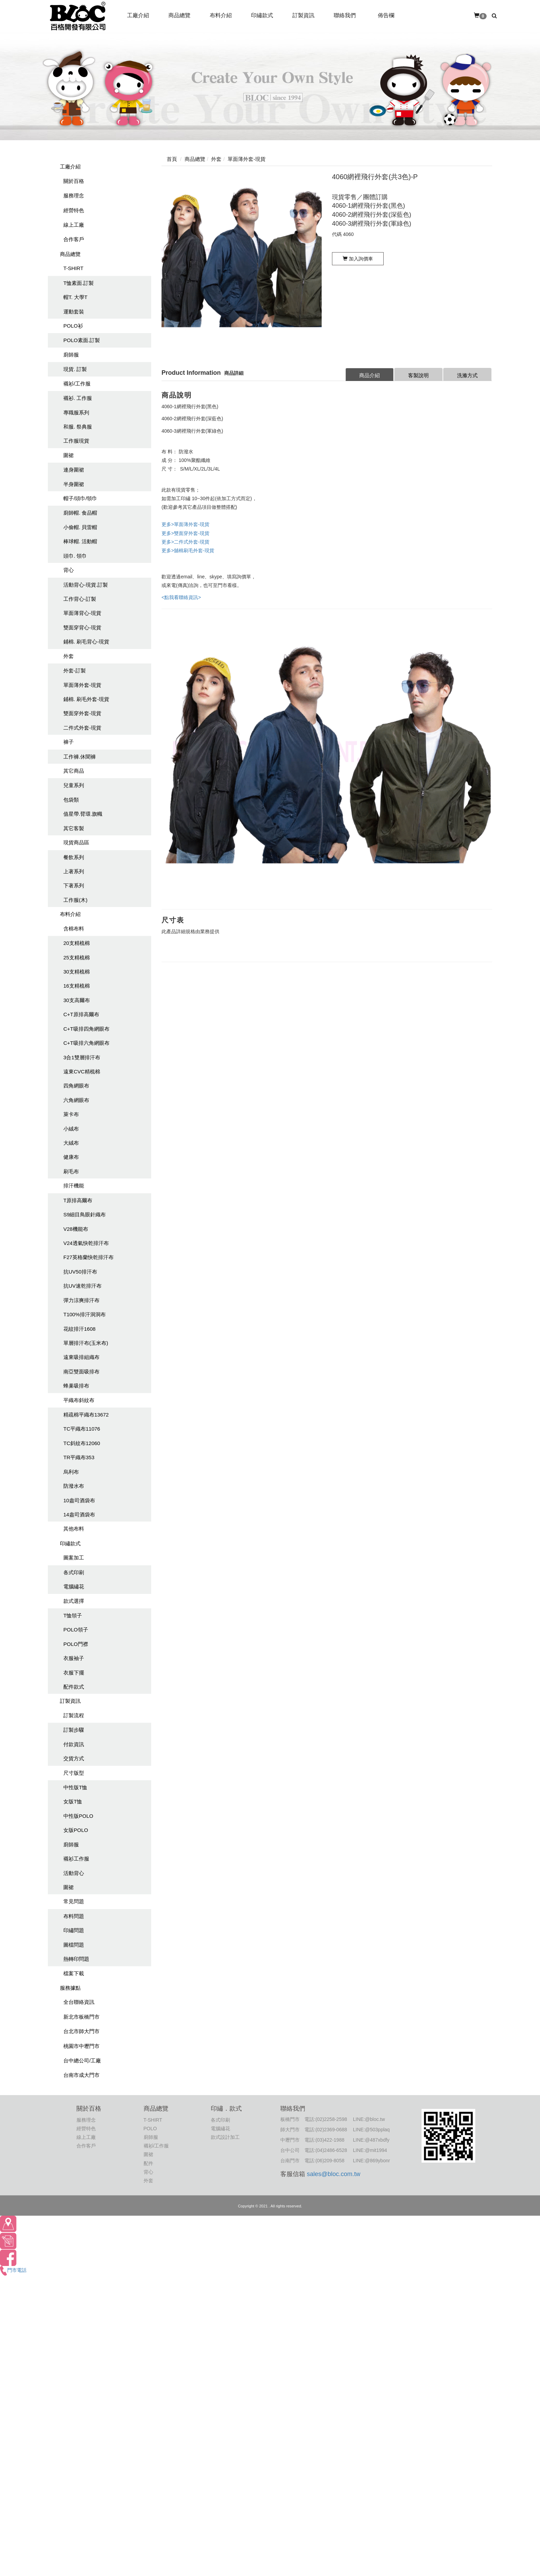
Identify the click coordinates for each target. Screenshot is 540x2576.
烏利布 (71, 1472)
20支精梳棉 (76, 943)
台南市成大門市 (81, 2075)
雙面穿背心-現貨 (82, 627)
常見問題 (73, 1901)
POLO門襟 (75, 1644)
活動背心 (73, 1873)
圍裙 (68, 455)
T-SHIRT (73, 268)
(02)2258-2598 (331, 2119)
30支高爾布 (76, 1000)
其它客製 (73, 828)
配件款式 (73, 1687)
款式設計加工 (225, 2137)
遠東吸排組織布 (81, 1357)
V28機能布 (75, 1229)
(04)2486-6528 (331, 2150)
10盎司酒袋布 (79, 1500)
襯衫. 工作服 (77, 398)
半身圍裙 (73, 484)
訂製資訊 (70, 1701)
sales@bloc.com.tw (333, 2174)
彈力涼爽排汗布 (81, 1300)
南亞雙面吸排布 (81, 1371)
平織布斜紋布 (78, 1400)
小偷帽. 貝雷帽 (80, 527)
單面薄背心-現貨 (82, 613)
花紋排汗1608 (79, 1329)
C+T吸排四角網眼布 (86, 1029)
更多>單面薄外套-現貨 (185, 524)
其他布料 (73, 1529)
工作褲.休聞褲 (79, 757)
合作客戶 (73, 239)
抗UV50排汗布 (80, 1272)
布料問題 (73, 1916)
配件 (148, 2163)
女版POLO (75, 1830)
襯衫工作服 (76, 1859)
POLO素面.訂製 (81, 340)
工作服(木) (75, 900)
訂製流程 (73, 1715)
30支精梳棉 (76, 972)
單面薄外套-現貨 (82, 685)
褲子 (68, 742)
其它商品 (73, 771)
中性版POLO (78, 1816)
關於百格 (73, 181)
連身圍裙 (73, 470)
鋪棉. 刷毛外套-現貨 (86, 699)
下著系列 (73, 885)
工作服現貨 (76, 441)
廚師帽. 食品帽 (80, 513)
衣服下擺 (73, 1673)
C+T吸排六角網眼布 (86, 1043)
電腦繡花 (73, 1586)
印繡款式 (70, 1543)
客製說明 (418, 375)
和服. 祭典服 (77, 427)
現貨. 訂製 (75, 369)
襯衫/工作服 (77, 384)
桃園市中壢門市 (81, 2046)
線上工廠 (73, 225)
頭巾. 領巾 (75, 556)
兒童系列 (73, 785)
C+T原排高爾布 (81, 1014)
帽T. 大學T (75, 297)
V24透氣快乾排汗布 (86, 1243)
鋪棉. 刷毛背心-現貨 (86, 642)
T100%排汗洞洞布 (84, 1314)
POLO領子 (75, 1629)
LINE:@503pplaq (371, 2129)
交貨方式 (73, 1758)
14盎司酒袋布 (79, 1514)
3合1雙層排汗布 (81, 1057)
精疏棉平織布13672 (86, 1415)
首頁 (172, 159)
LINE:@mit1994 (370, 2150)
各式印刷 (73, 1572)
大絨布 (71, 1143)
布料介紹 (70, 914)
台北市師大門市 (81, 2031)
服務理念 (73, 195)
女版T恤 (72, 1801)
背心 (68, 570)
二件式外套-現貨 (82, 728)
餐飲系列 (73, 857)
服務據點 (70, 1988)
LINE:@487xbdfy (371, 2140)
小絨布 (71, 1129)
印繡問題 (73, 1930)
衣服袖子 (73, 1658)
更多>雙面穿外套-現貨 (185, 533)
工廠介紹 (70, 166)
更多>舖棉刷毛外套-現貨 (188, 550)
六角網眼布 (76, 1100)
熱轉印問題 (76, 1959)
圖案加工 (73, 1557)
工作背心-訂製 (79, 599)
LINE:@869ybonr (371, 2160)
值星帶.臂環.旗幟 (82, 814)
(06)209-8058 (329, 2160)
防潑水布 (73, 1486)
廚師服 (71, 355)
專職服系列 (76, 412)
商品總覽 (70, 254)
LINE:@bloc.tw (369, 2119)
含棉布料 (73, 928)
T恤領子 (72, 1615)
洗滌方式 (467, 375)
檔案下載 (73, 1973)
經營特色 (73, 210)
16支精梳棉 (76, 986)
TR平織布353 (78, 1457)
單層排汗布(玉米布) (85, 1343)
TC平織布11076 (81, 1429)
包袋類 (71, 800)
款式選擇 (73, 1601)
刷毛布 (71, 1171)
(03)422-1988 (329, 2140)
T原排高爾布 (77, 1200)
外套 (68, 656)
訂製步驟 (73, 1730)
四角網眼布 (76, 1086)
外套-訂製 (74, 670)
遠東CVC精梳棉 (81, 1071)
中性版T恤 (75, 1787)
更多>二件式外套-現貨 (185, 542)
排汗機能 (73, 1185)
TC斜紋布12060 (81, 1443)
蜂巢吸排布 (76, 1386)
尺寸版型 (73, 1773)
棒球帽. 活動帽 (80, 541)
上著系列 (73, 871)
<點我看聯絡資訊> (181, 597)
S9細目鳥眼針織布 (84, 1214)
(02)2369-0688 (331, 2129)
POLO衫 (73, 326)
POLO (150, 2128)
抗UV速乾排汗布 (82, 1286)
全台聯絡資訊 (78, 2002)
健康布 (71, 1157)
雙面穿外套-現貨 (82, 713)
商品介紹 (369, 375)
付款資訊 (73, 1744)
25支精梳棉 (76, 957)
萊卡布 (71, 1114)
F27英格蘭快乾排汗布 (88, 1257)
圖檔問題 (73, 1945)
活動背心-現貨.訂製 (85, 585)
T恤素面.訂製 (78, 283)
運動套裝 (73, 312)
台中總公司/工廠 (82, 2060)
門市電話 (13, 2270)
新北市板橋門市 (81, 2017)
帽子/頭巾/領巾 (80, 498)
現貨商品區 (76, 842)
